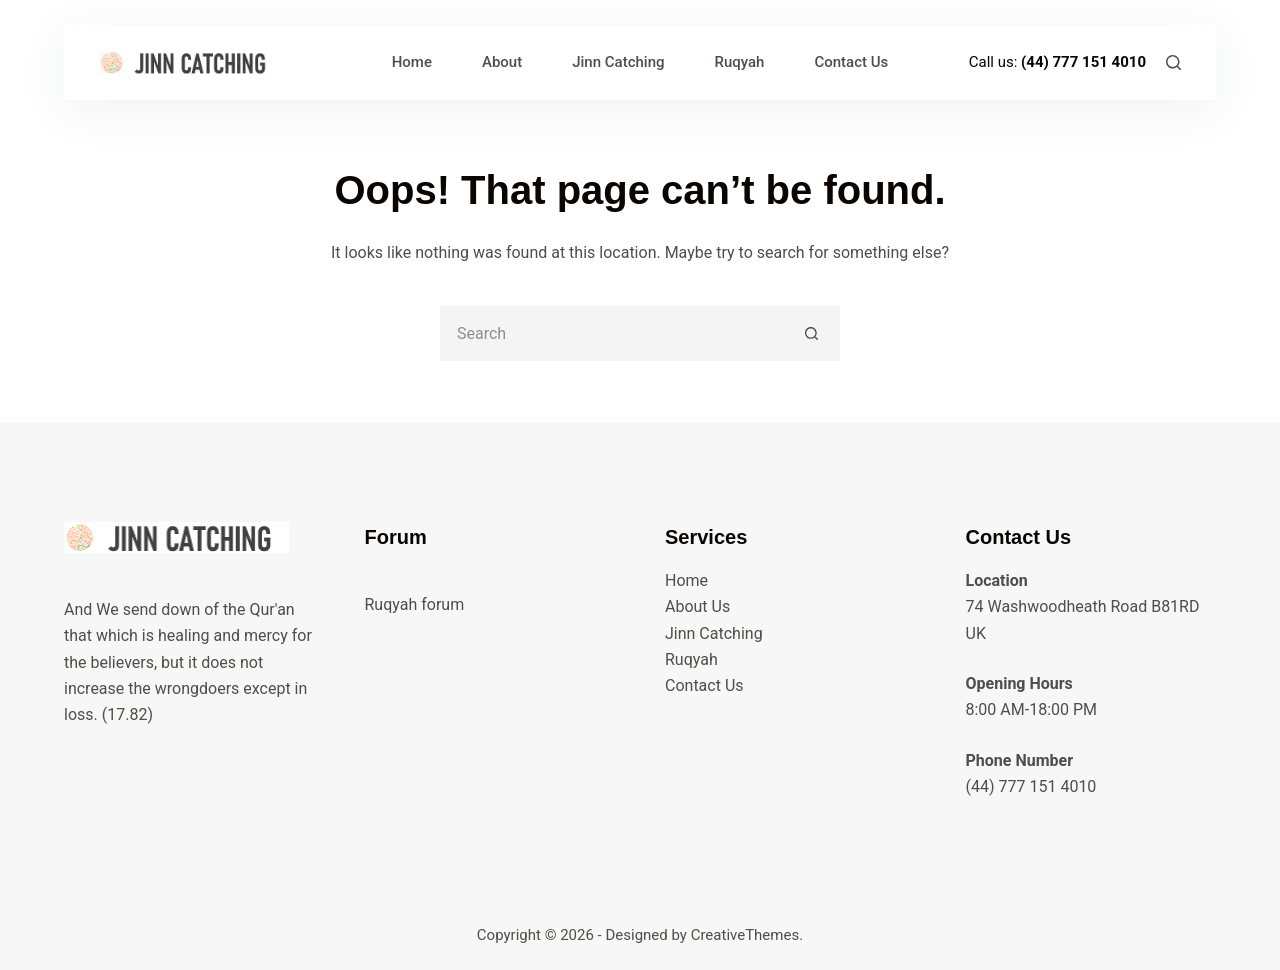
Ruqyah (740, 62)
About (502, 62)
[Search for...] (612, 333)
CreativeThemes (745, 935)
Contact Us (851, 62)
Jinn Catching (618, 62)
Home (412, 62)
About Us (697, 606)
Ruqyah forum (415, 604)
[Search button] (812, 333)
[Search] (1173, 62)
